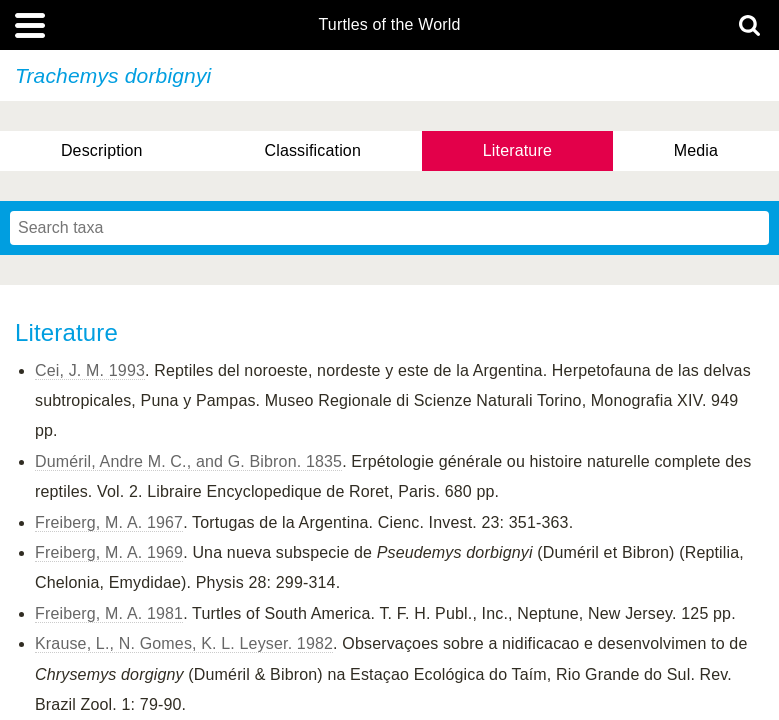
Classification (312, 150)
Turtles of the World (390, 25)
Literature (517, 150)
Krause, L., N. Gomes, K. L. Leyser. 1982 (184, 643)
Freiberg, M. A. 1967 (109, 522)
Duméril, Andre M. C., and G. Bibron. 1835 (188, 461)
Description (102, 150)
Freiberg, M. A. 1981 (109, 613)
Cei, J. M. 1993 (90, 370)
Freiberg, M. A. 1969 (109, 552)
